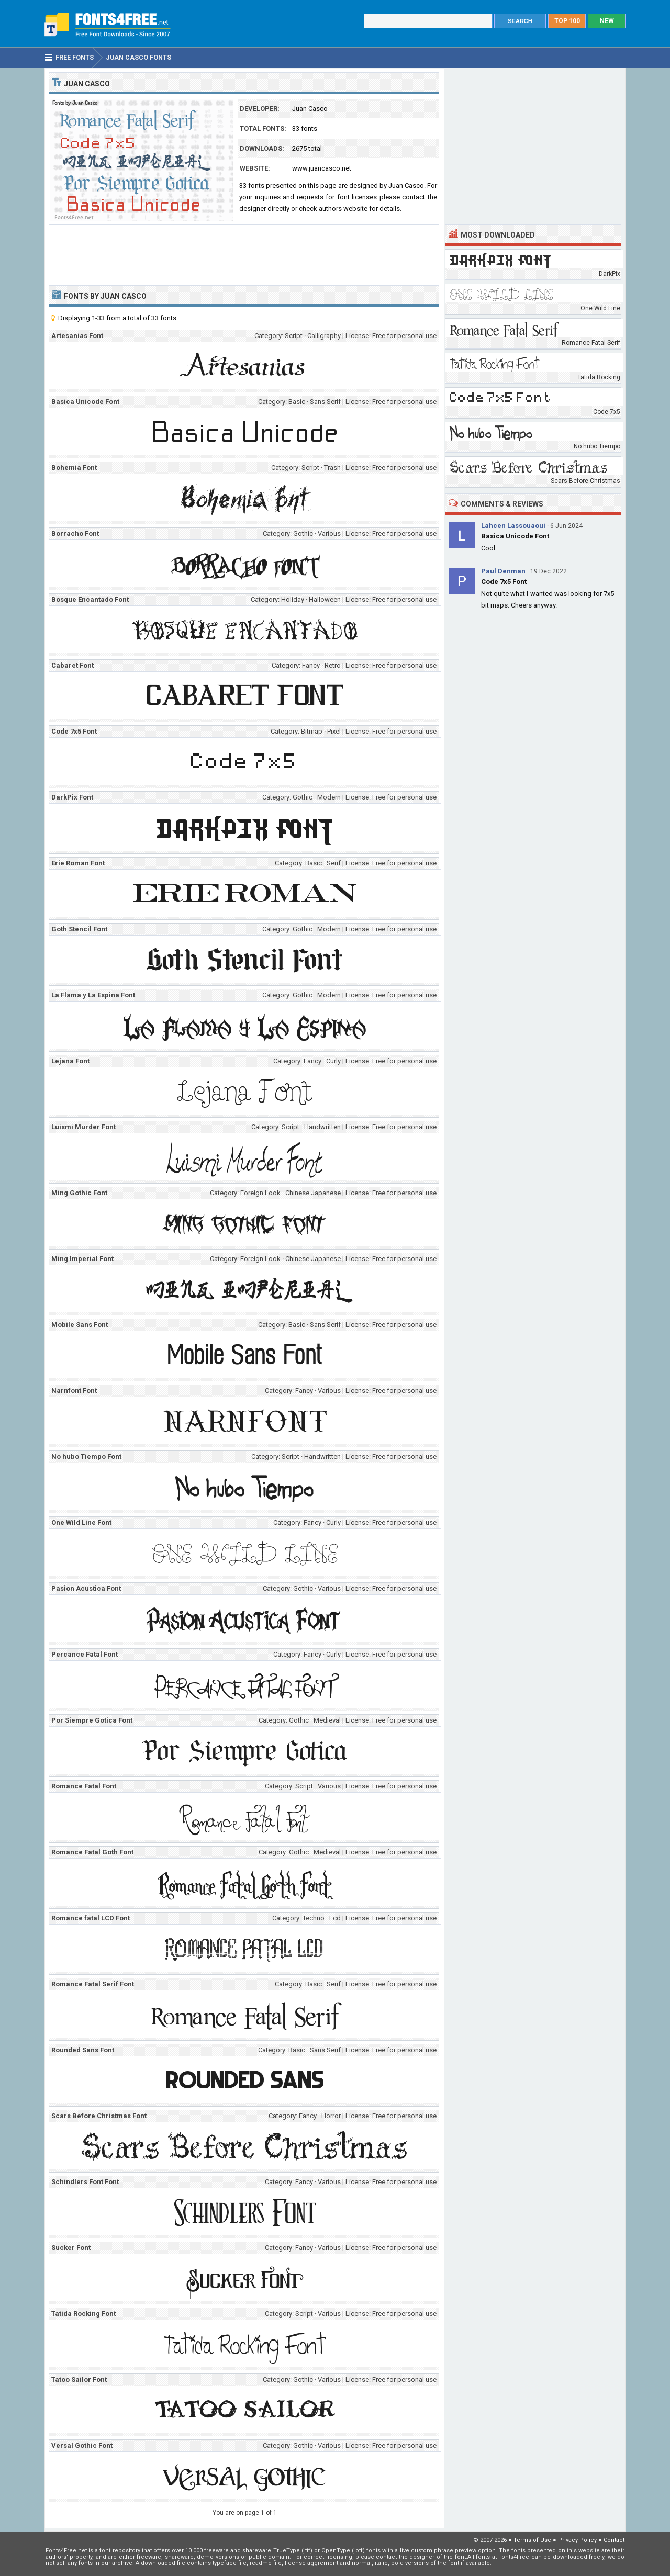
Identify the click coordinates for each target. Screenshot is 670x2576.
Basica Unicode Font (515, 536)
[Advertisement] (244, 253)
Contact (614, 2540)
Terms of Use (532, 2540)
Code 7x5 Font (504, 582)
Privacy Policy (577, 2540)
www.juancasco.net (321, 168)
